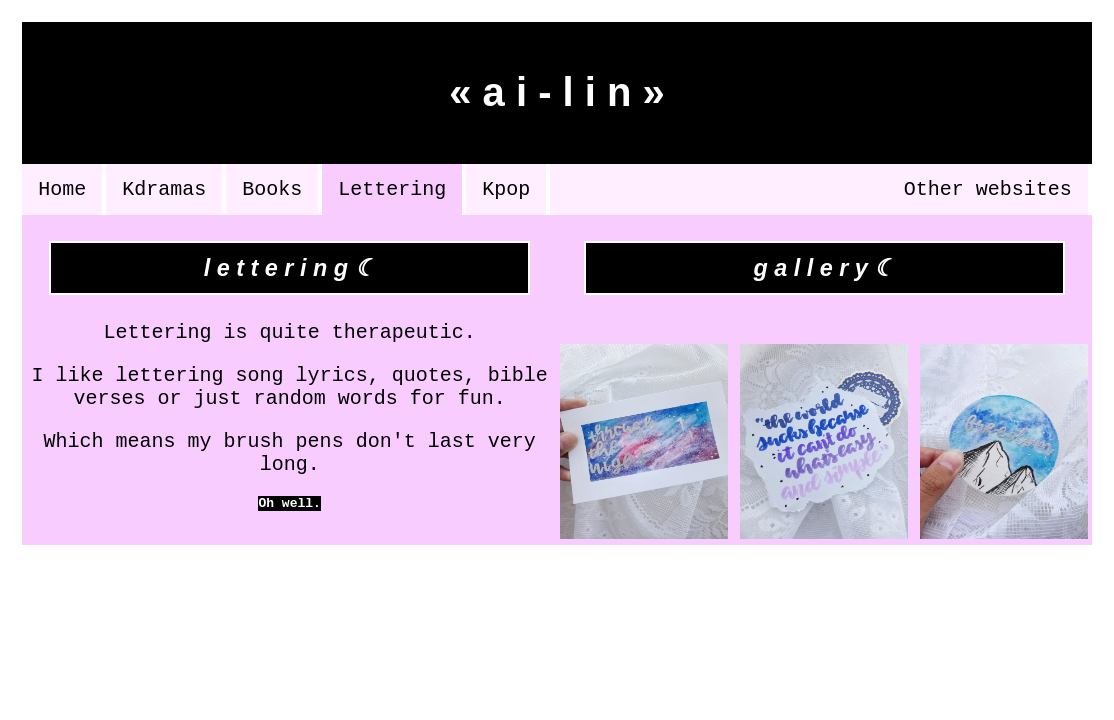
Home (62, 191)
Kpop (506, 191)
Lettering (392, 191)
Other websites (988, 191)
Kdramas (164, 191)
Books (272, 191)
